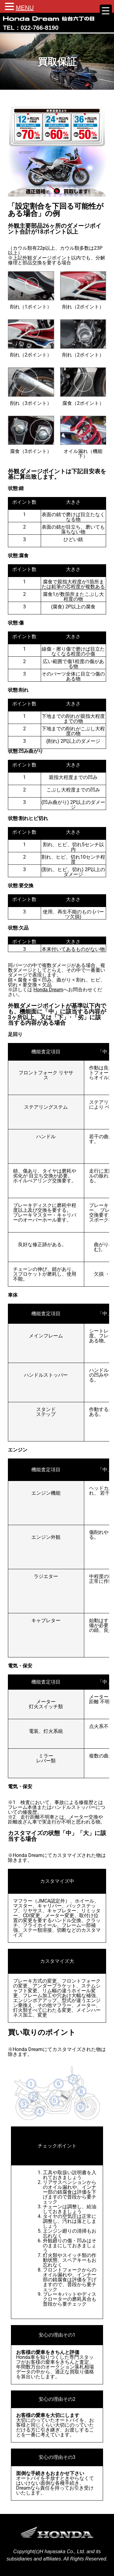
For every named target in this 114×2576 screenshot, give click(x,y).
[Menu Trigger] (106, 11)
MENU (25, 7)
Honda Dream (48, 990)
